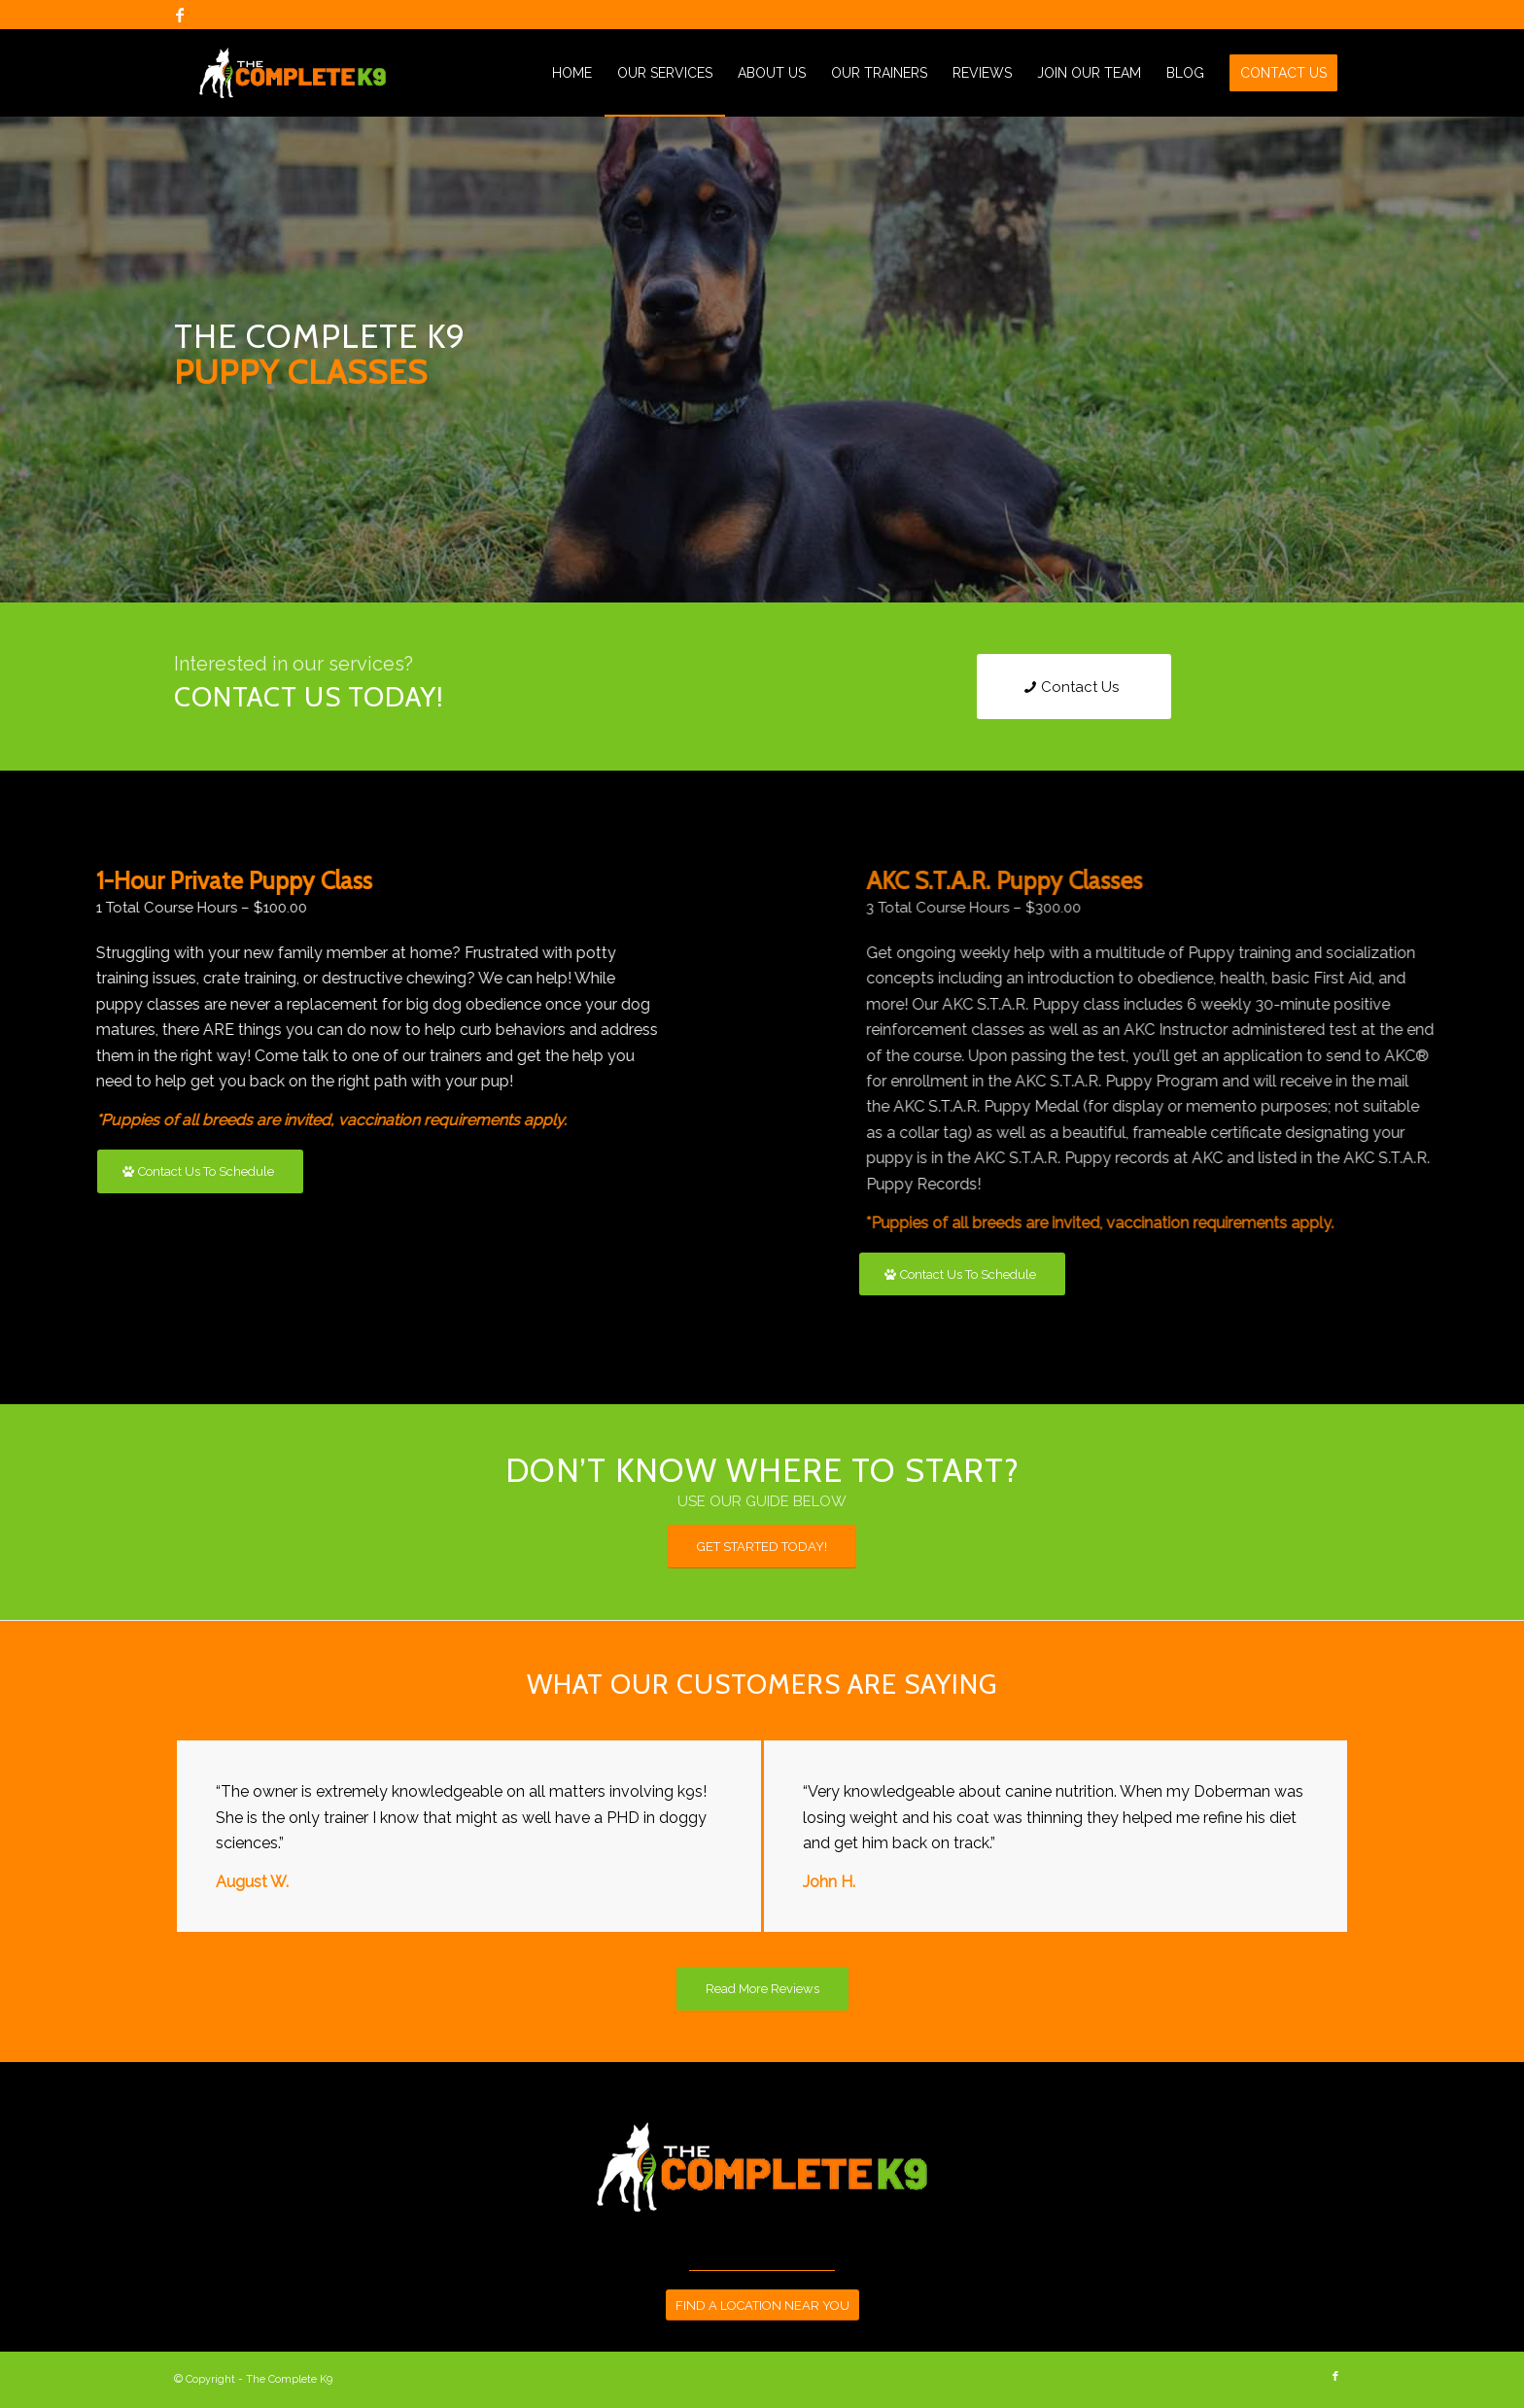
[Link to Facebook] (179, 14)
